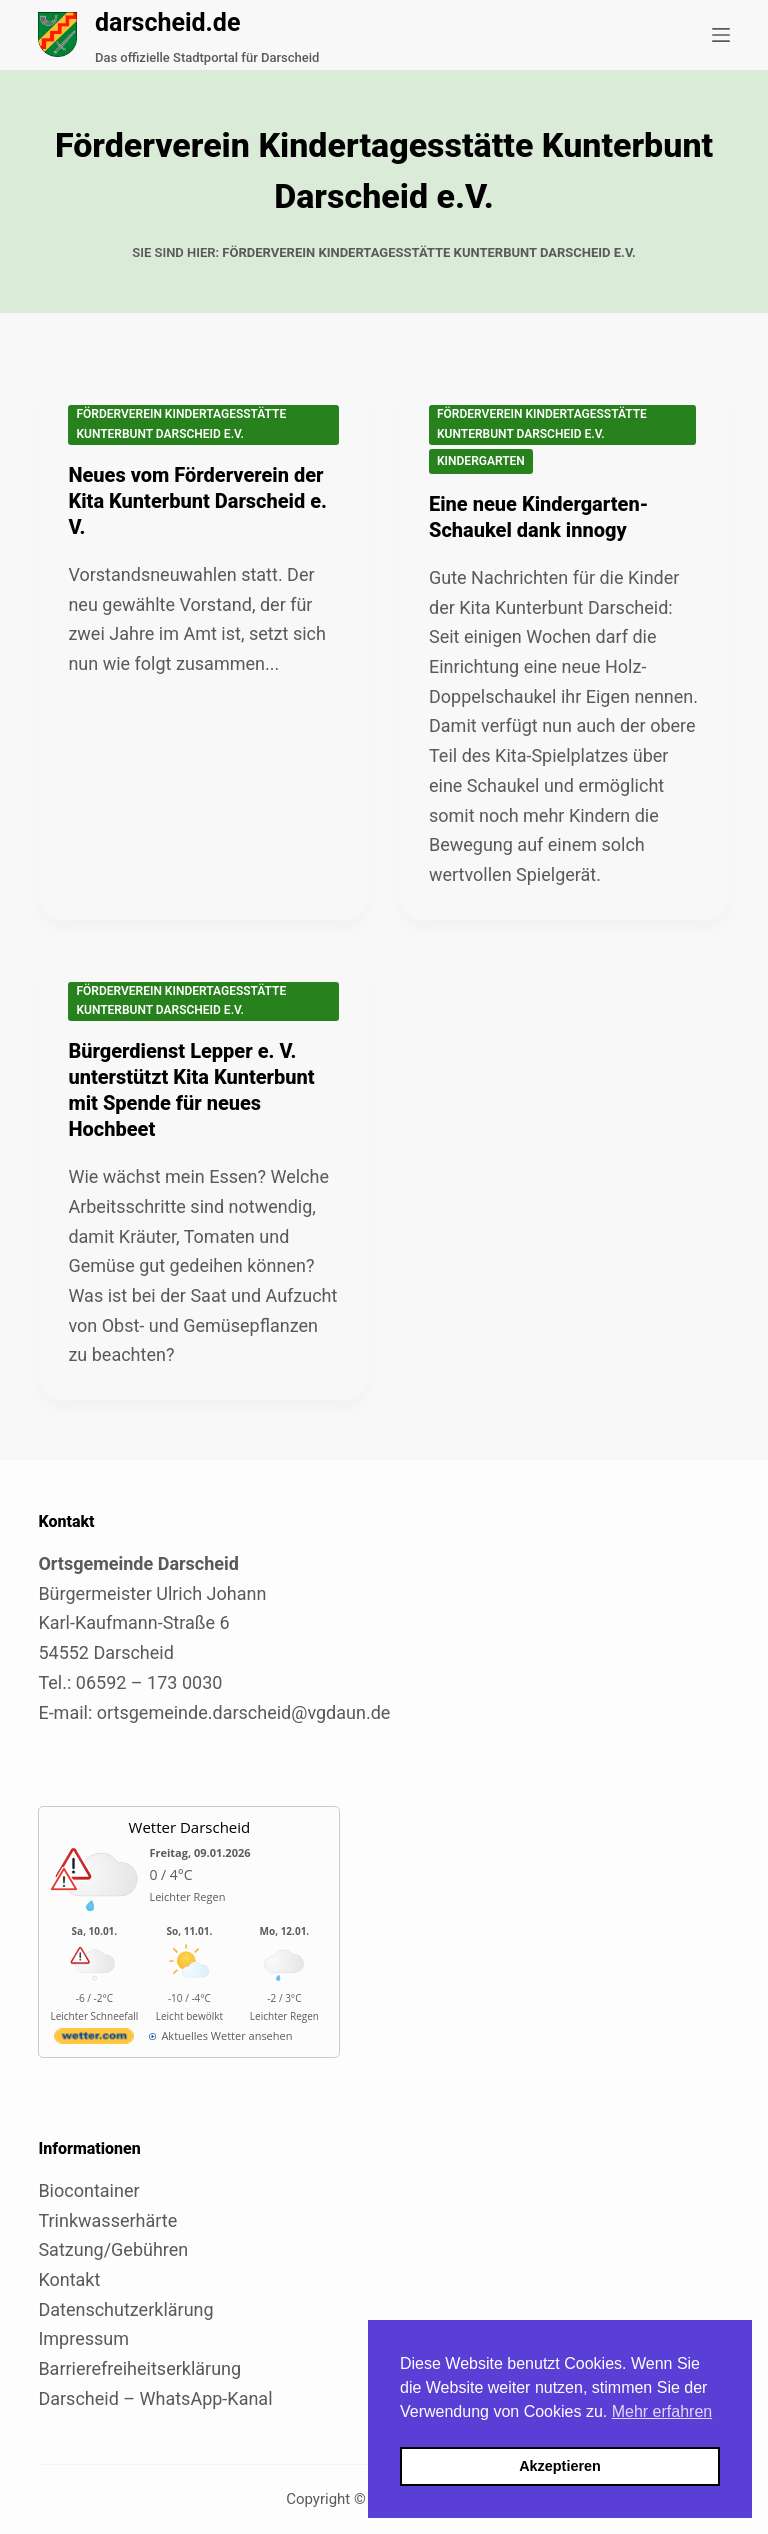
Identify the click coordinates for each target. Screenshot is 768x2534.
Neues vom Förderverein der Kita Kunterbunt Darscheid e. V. (197, 501)
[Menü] (721, 35)
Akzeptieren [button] (560, 2466)
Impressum (83, 2338)
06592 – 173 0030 (149, 1682)
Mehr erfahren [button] (662, 2411)
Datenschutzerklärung (125, 2309)
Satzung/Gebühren (113, 2249)
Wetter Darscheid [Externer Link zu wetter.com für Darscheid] (190, 1827)
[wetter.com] (94, 2039)
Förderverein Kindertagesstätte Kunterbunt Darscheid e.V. (181, 424)
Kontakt (69, 2279)
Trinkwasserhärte (107, 2220)
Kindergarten (481, 461)
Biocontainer (88, 2190)
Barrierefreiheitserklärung (139, 2368)
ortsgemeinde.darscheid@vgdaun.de (244, 1712)
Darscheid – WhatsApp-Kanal (155, 2398)
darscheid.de (168, 22)
